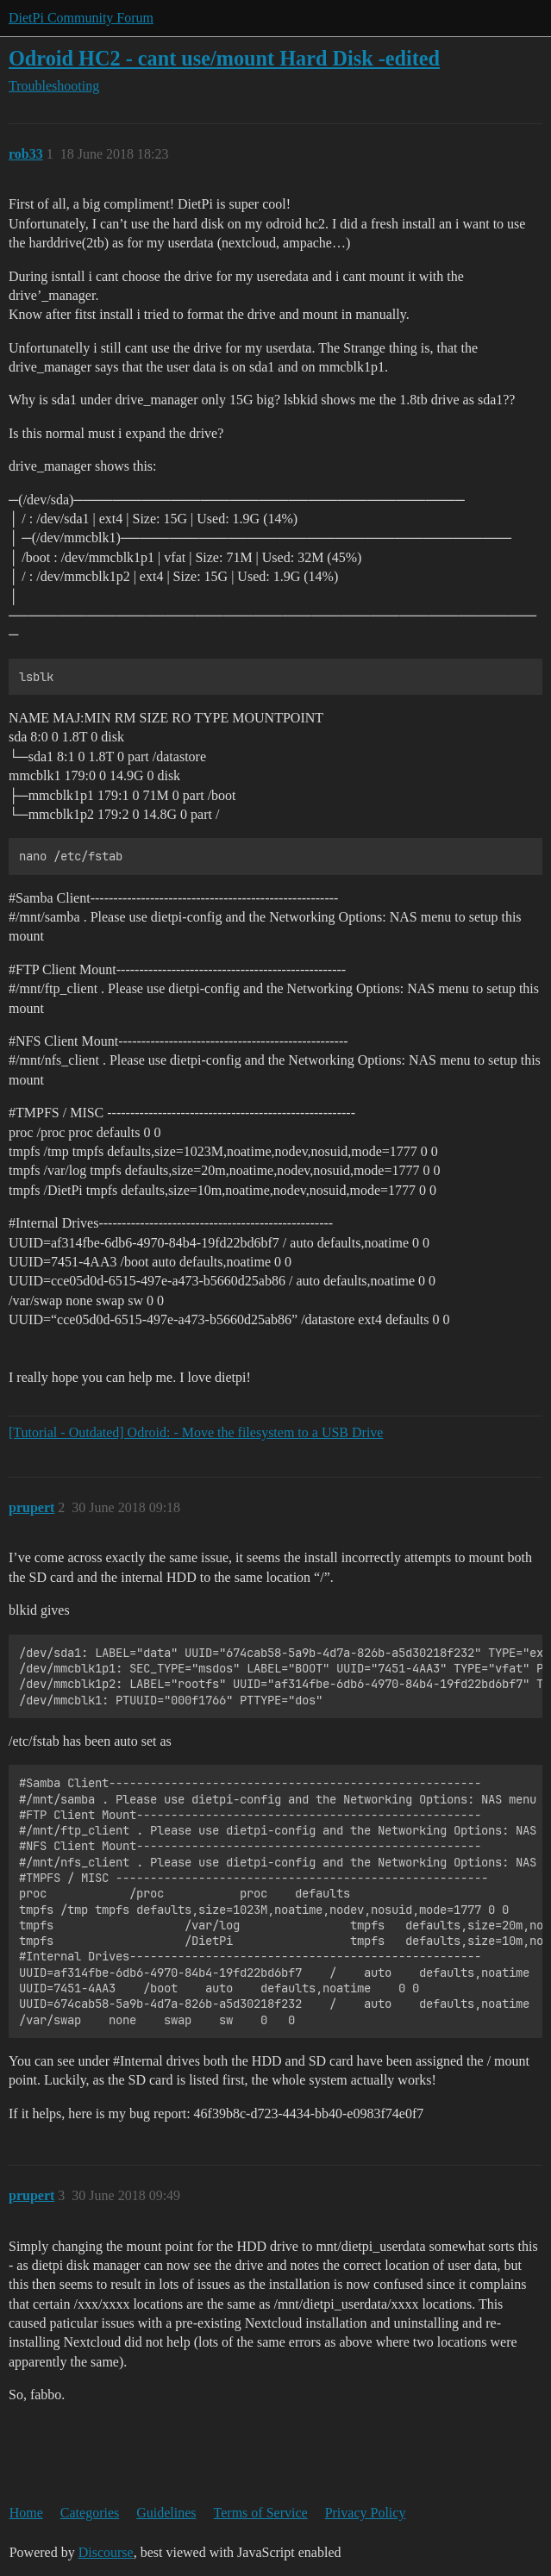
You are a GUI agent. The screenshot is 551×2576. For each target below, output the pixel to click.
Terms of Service (261, 2512)
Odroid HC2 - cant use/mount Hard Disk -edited (224, 58)
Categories (89, 2512)
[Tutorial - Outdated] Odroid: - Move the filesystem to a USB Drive (196, 1432)
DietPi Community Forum (81, 17)
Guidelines (166, 2512)
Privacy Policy (365, 2512)
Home (26, 2512)
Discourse (106, 2552)
